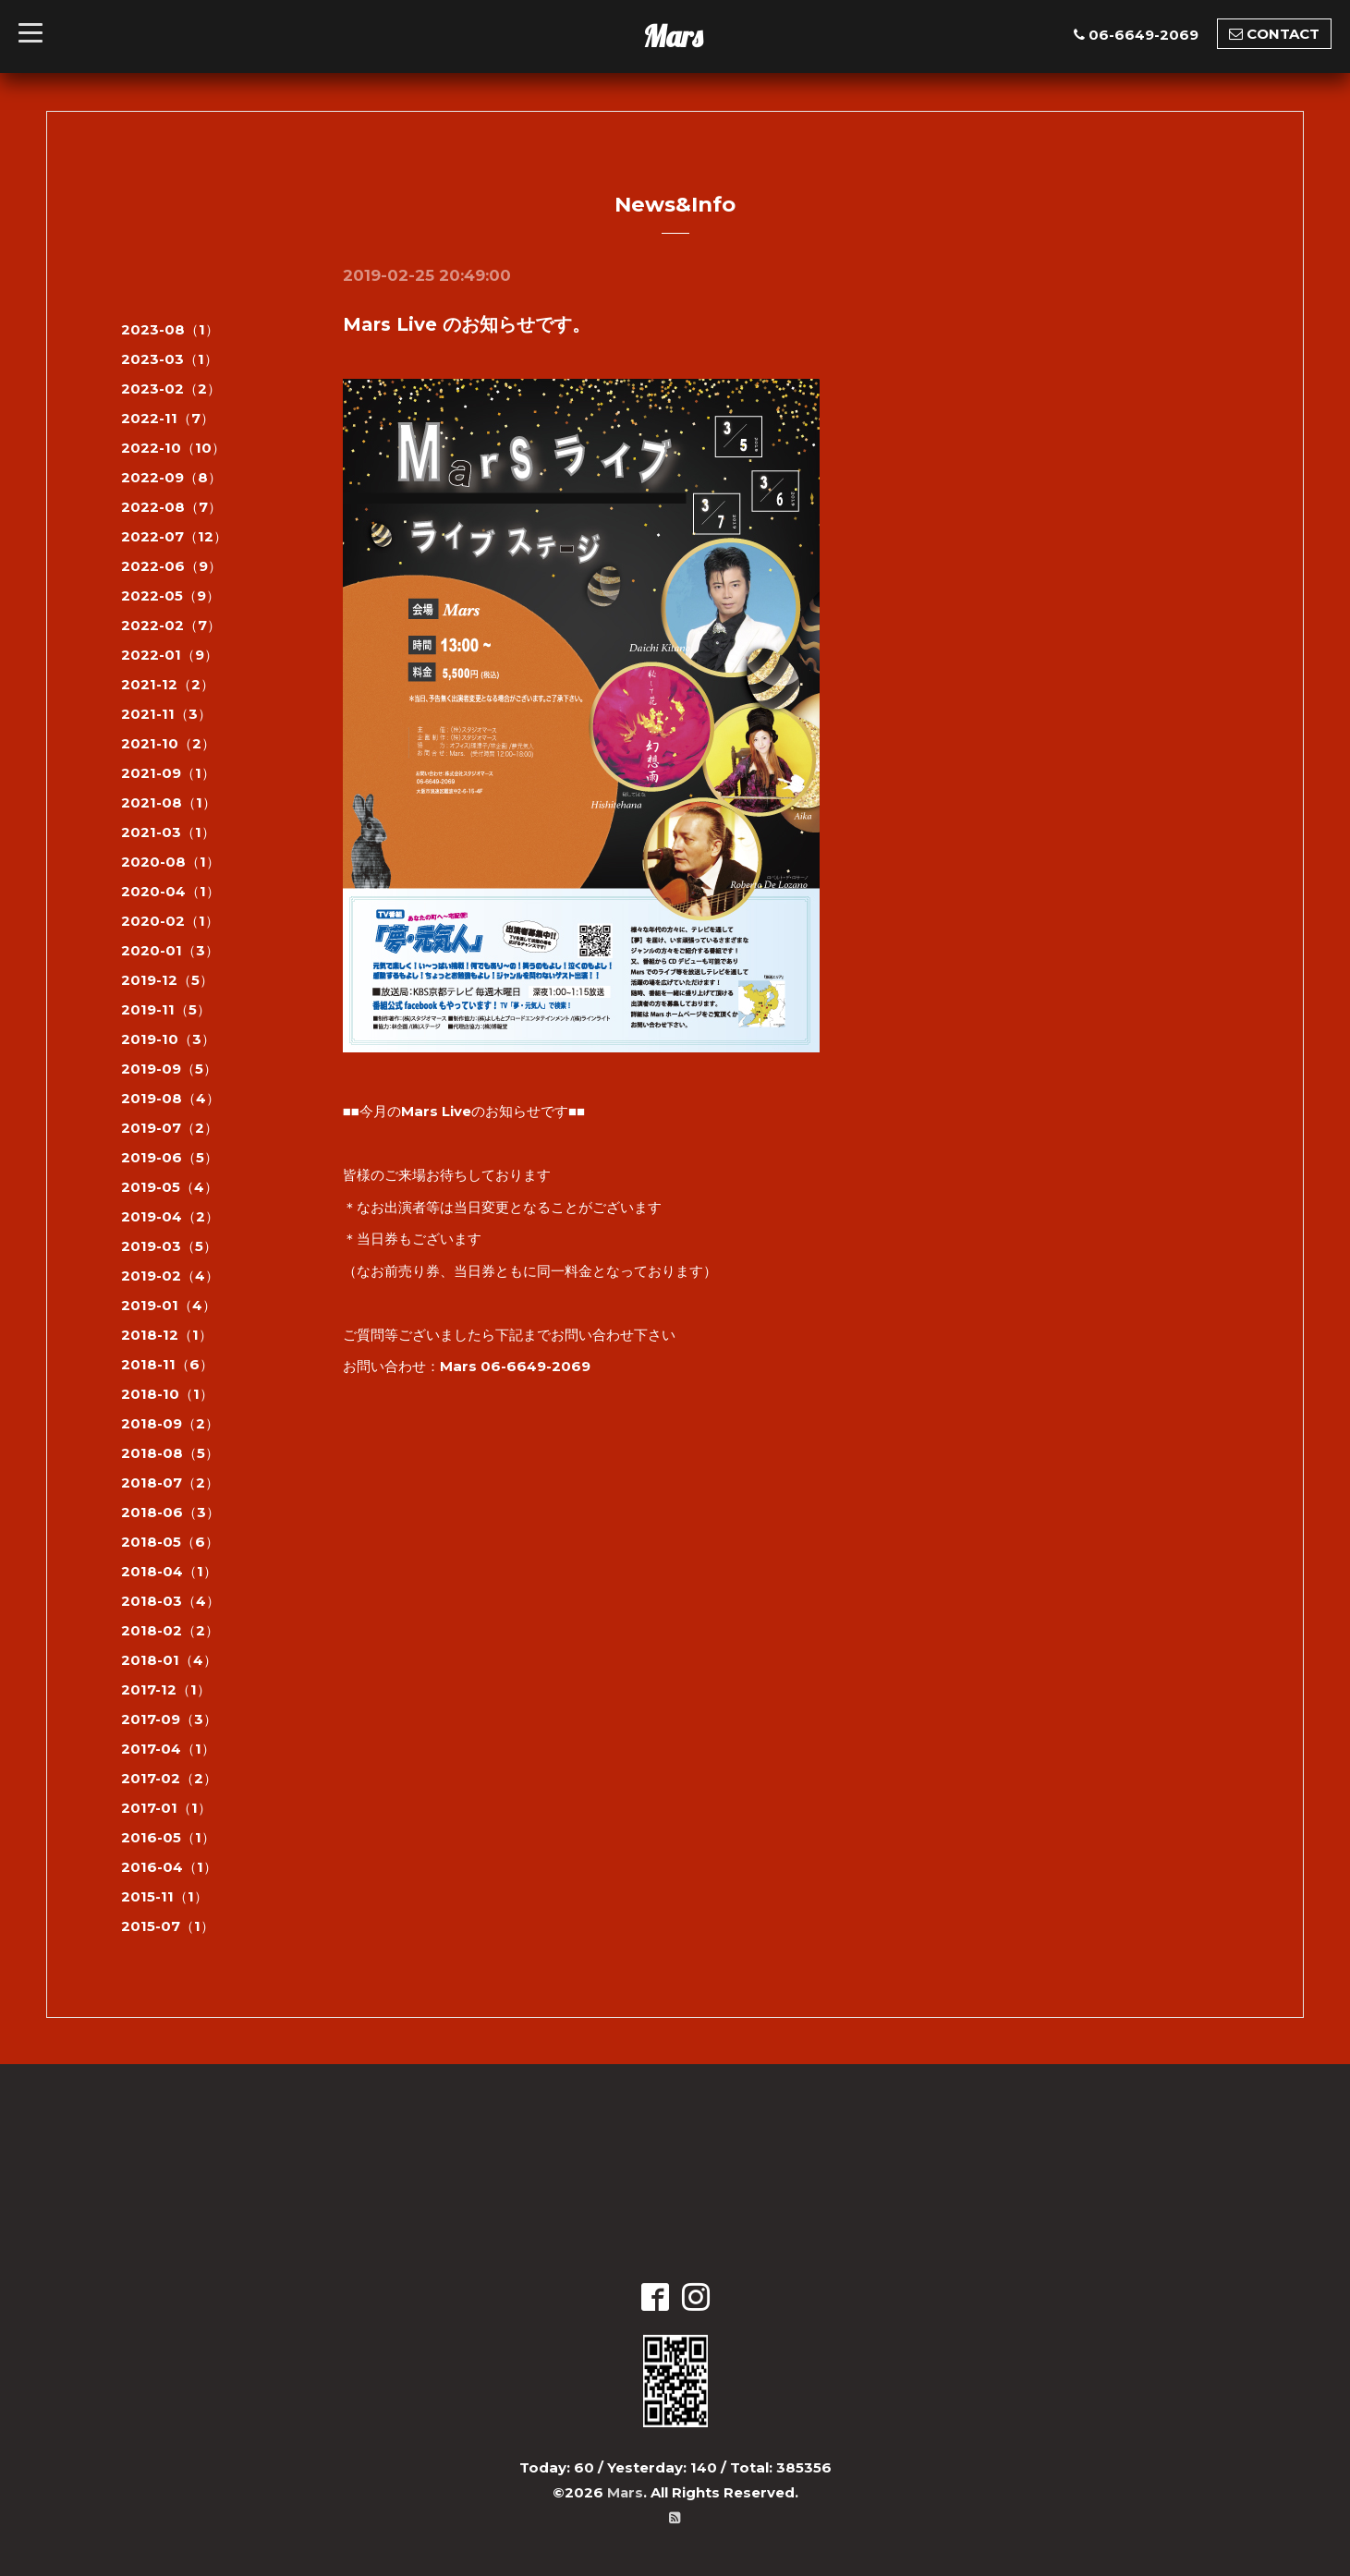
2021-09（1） (168, 773)
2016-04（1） (169, 1867)
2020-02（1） (170, 921)
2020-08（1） (170, 861)
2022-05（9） (170, 595)
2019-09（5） (169, 1068)
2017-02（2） (169, 1778)
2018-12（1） (167, 1334)
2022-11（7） (167, 418)
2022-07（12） (174, 536)
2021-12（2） (167, 684)
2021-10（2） (168, 743)
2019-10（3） (168, 1039)
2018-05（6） (170, 1541)
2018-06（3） (170, 1512)
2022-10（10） (173, 447)
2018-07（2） (170, 1482)
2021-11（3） (166, 714)
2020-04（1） (170, 891)
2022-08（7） (171, 507)
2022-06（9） (171, 566)
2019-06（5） (169, 1157)
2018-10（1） (167, 1394)
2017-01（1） (166, 1808)
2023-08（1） (170, 329)
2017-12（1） (166, 1689)
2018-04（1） (169, 1571)
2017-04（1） (168, 1748)
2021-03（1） (168, 832)
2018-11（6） (167, 1364)
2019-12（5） (167, 980)
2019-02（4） (170, 1275)
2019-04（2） (170, 1216)
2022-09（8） (171, 477)
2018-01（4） (169, 1660)
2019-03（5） (169, 1246)
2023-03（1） (169, 359)
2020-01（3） (170, 950)
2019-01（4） (168, 1305)
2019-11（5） (166, 1009)
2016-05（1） (168, 1837)
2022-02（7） (171, 625)
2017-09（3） (169, 1719)
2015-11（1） (164, 1896)
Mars (672, 36)
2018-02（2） (170, 1630)
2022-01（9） (169, 654)
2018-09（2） (170, 1423)
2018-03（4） (170, 1601)
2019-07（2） (169, 1127)
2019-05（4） (169, 1187)
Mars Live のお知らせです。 (466, 324)
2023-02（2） (171, 388)
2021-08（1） (168, 802)
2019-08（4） (170, 1098)
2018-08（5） (170, 1453)
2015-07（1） (167, 1926)
